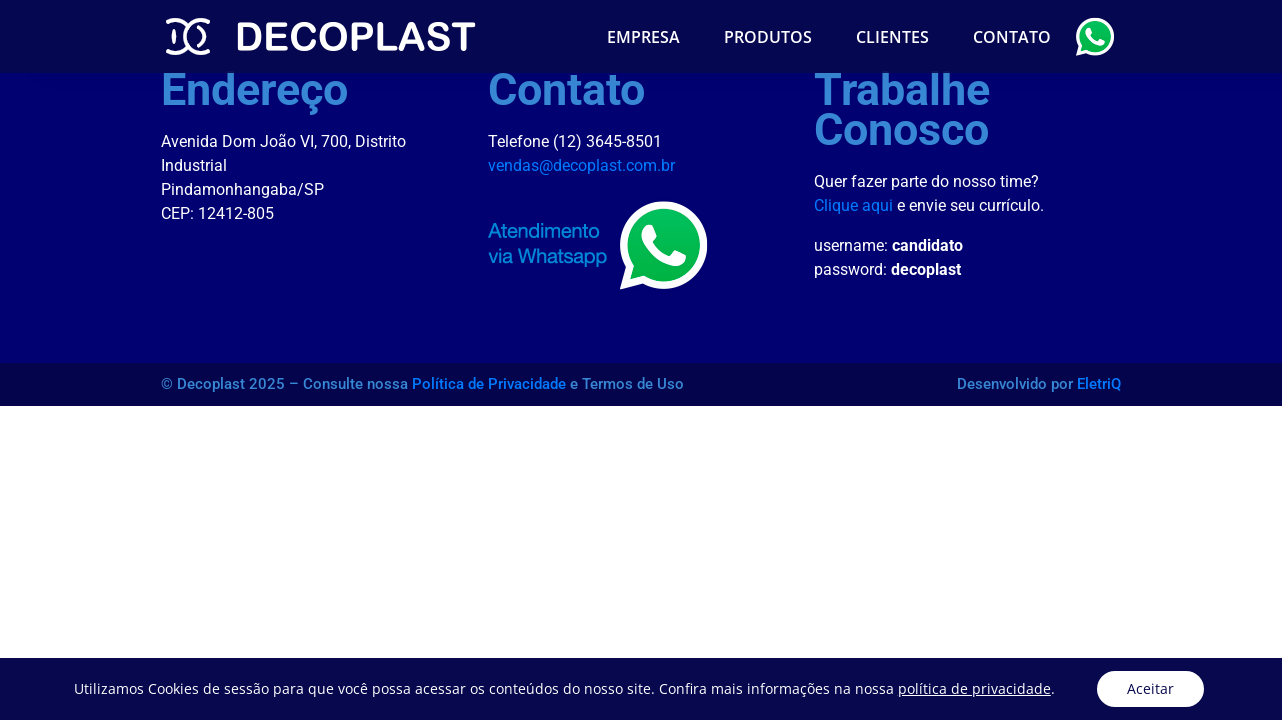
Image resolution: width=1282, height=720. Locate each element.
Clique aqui (853, 205)
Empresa (643, 37)
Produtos (768, 37)
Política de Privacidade (489, 384)
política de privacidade (974, 688)
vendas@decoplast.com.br (581, 165)
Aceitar (1150, 688)
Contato (1012, 37)
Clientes (892, 37)
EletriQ (1099, 384)
